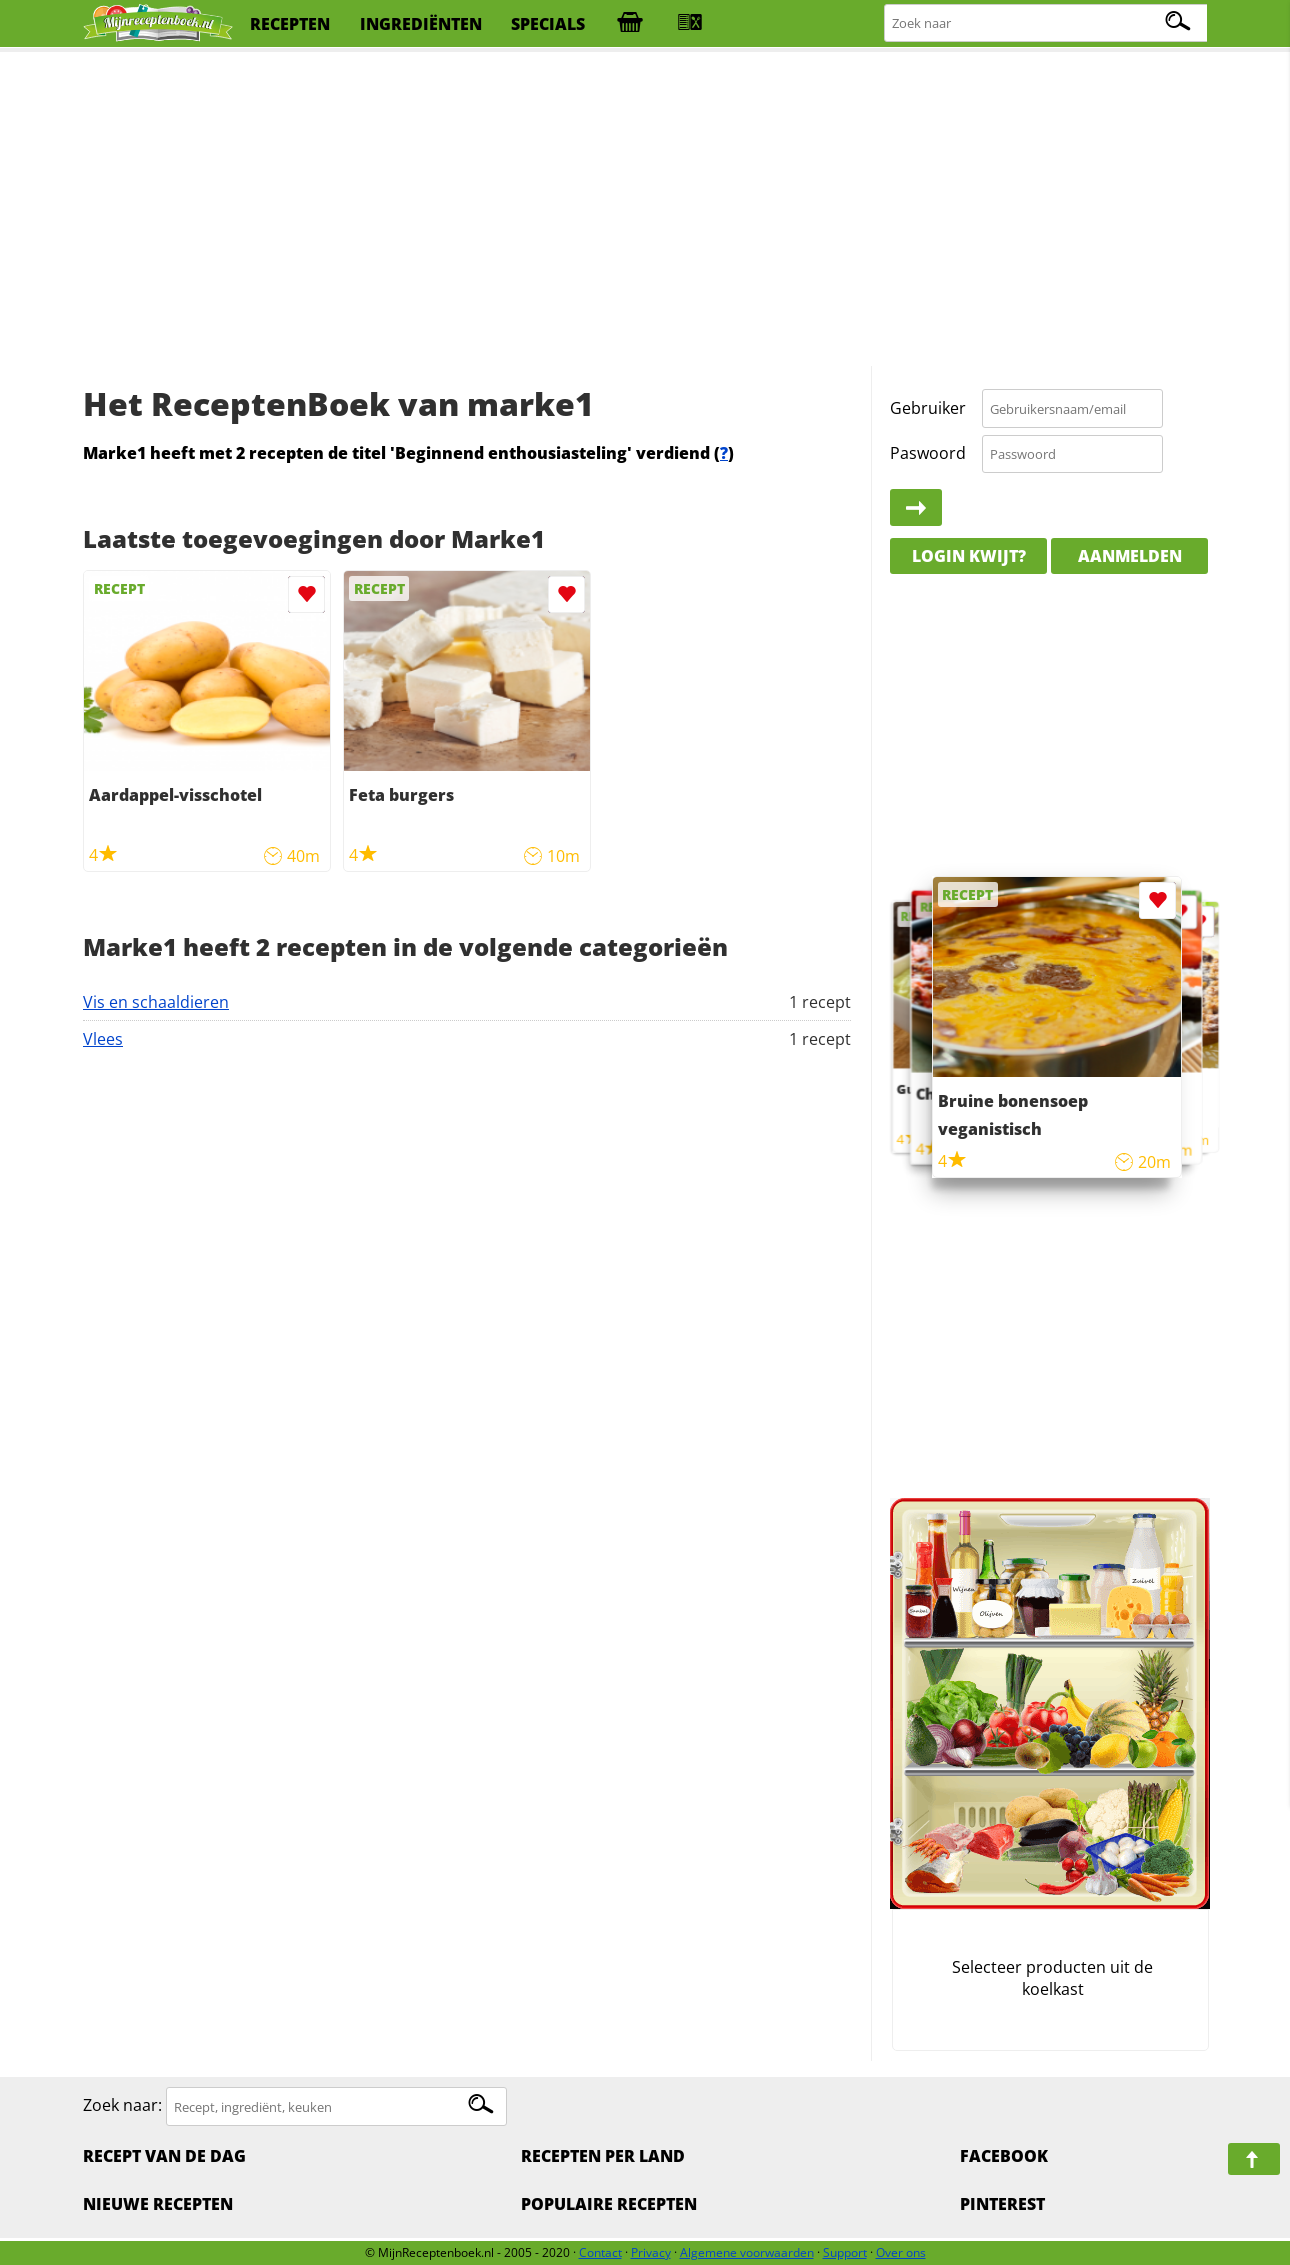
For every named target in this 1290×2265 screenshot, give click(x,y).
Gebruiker (928, 408)
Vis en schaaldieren (156, 1002)
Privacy (651, 2252)
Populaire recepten (609, 2204)
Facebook (1004, 2156)
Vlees (103, 1039)
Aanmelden (1130, 556)
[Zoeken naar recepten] (1047, 23)
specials (548, 24)
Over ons (901, 2252)
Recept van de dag (164, 2156)
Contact (600, 2252)
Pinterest (1002, 2204)
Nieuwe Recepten (158, 2204)
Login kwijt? (969, 556)
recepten (290, 24)
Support (845, 2252)
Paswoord (928, 453)
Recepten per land (603, 2156)
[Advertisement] (645, 210)
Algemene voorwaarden (747, 2252)
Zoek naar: (122, 2106)
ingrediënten (421, 24)
